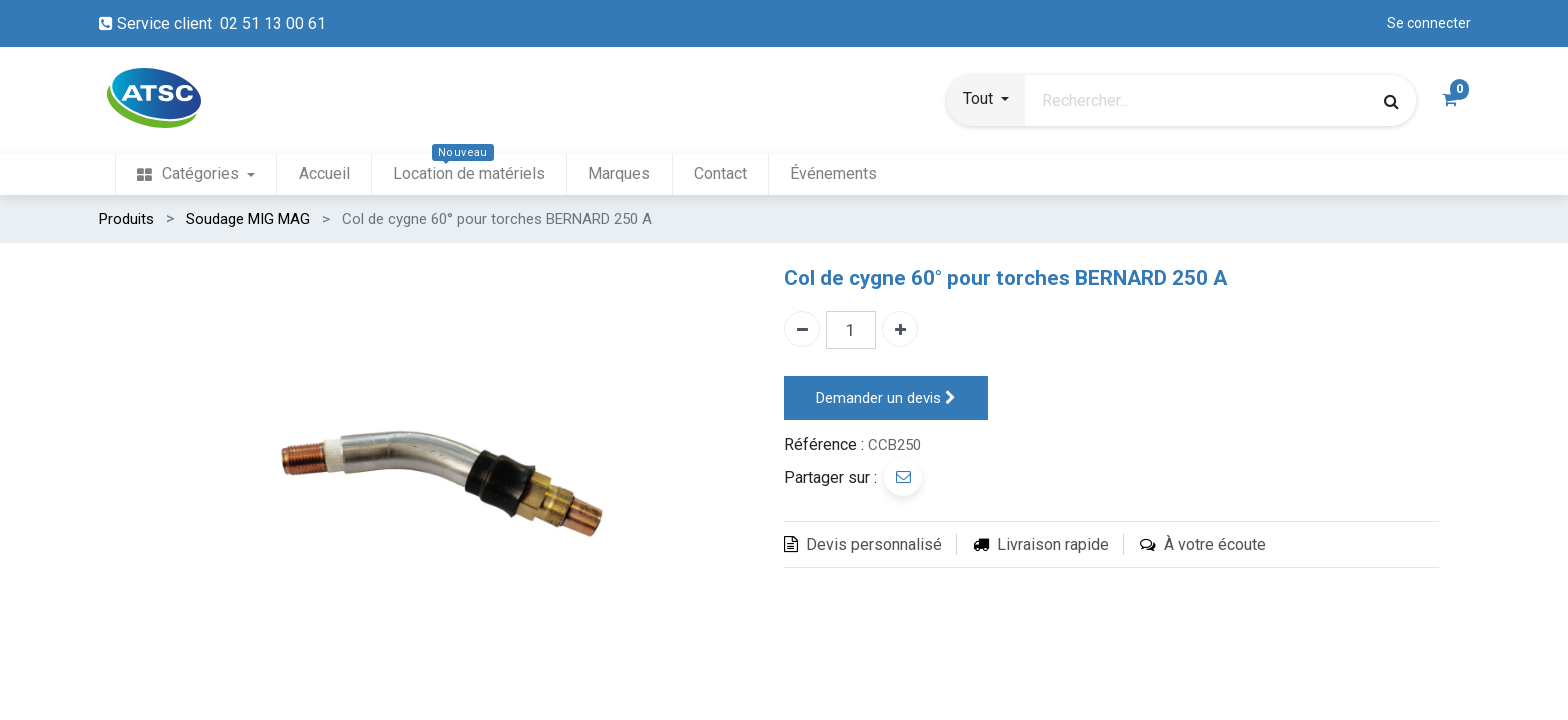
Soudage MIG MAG (248, 219)
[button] (986, 101)
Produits (126, 219)
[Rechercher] (1391, 101)
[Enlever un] (802, 329)
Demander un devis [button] (886, 398)
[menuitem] (196, 174)
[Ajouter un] (900, 329)
